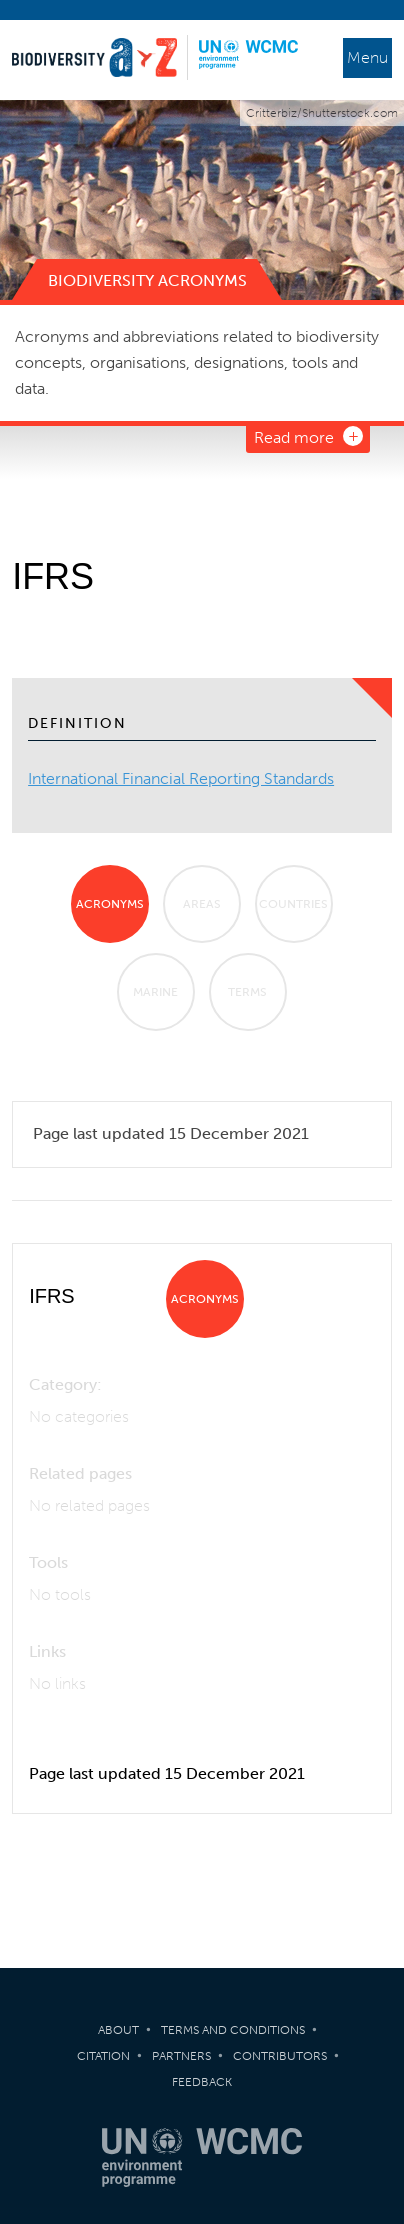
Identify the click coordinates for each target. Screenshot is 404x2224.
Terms (247, 992)
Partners (181, 2056)
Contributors (280, 2056)
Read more (294, 437)
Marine (155, 992)
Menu (367, 57)
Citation (103, 2056)
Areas (202, 904)
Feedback (202, 2082)
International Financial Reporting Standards (181, 778)
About (118, 2030)
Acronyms (110, 904)
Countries (293, 904)
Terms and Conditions (233, 2030)
